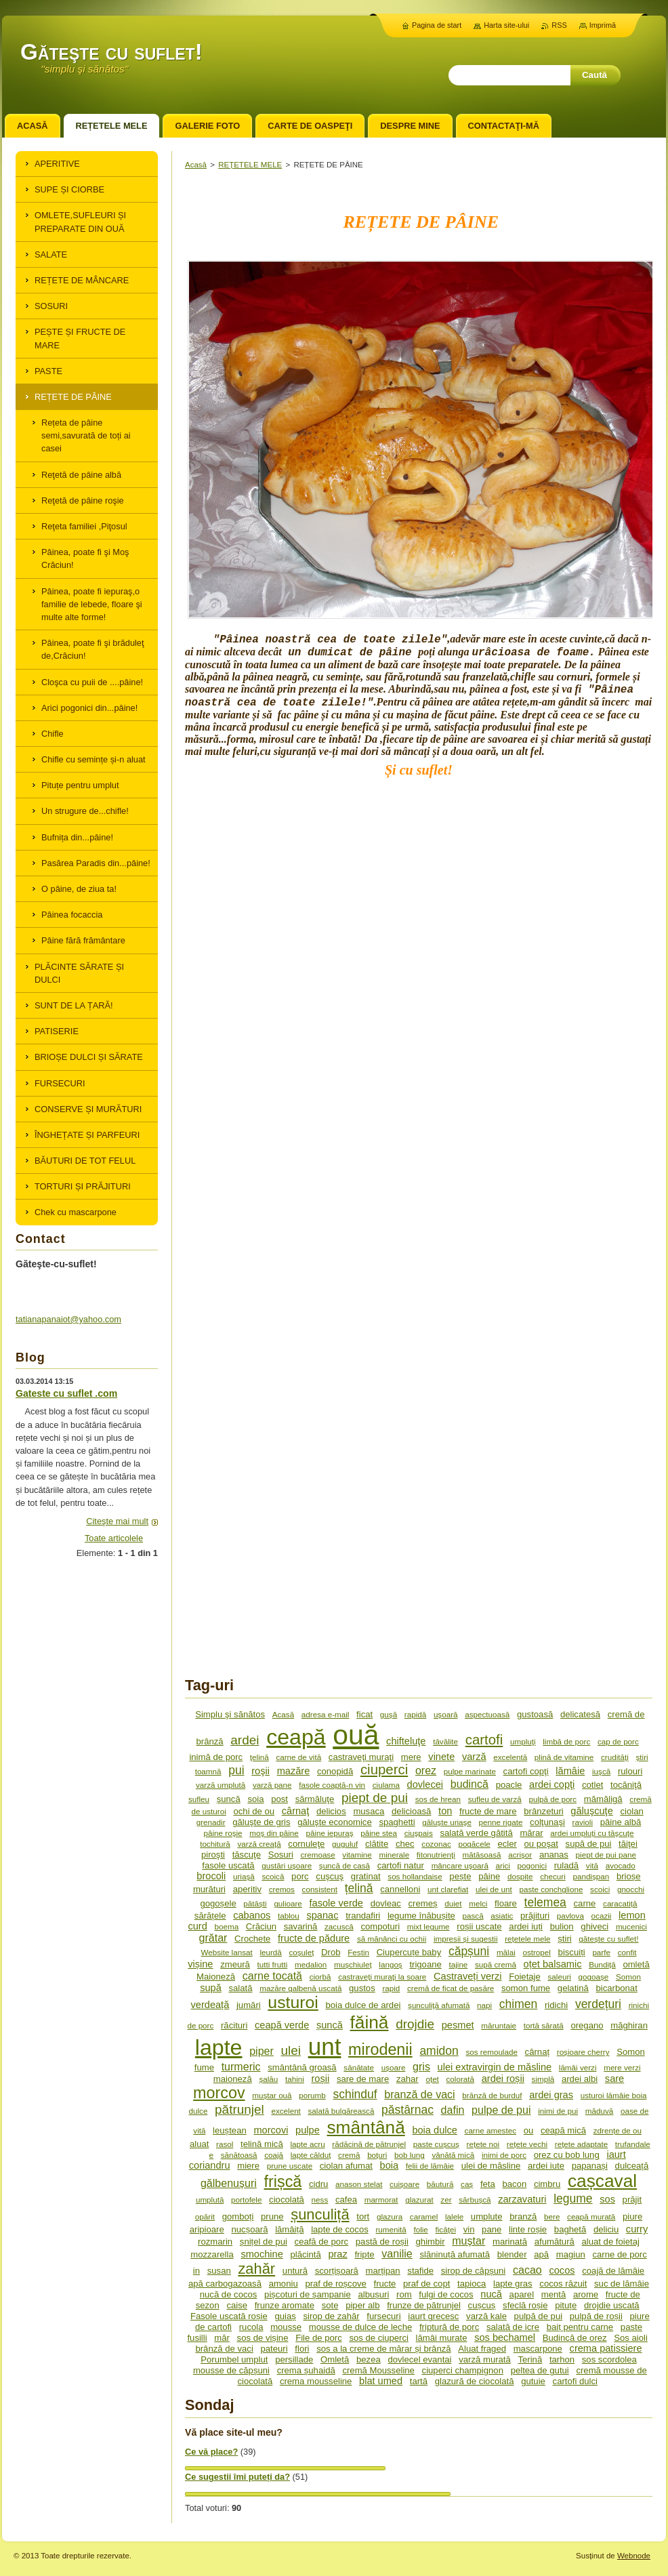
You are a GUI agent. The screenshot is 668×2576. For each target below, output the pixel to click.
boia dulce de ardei (362, 2005)
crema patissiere (606, 2348)
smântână (365, 2127)
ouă (356, 1735)
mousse (285, 2327)
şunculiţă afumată (438, 2005)
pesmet (458, 2025)
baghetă (570, 2229)
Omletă (334, 2359)
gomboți (238, 2216)
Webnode (633, 2556)
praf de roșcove (335, 2283)
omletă (636, 1964)
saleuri (559, 1976)
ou (529, 2130)
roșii (320, 2078)
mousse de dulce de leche (361, 2327)
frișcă (283, 2181)
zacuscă (339, 1926)
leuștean (230, 2130)
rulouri (630, 1771)
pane (491, 2229)
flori (302, 2349)
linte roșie (528, 2229)
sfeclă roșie (525, 2305)
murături (209, 1889)
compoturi (380, 1926)
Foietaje (525, 1976)
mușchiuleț (353, 1964)
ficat (364, 1714)
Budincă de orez (575, 2338)
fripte (364, 2254)
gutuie (533, 2381)
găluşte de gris (261, 1822)
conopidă (335, 1771)
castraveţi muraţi (361, 1757)
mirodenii (380, 2049)
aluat (199, 2144)
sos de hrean (438, 1799)
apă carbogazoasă (225, 2283)
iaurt (615, 2154)
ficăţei (446, 2229)
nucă (491, 2294)
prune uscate (289, 2165)
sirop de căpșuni (473, 2271)
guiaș (284, 2316)
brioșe (629, 1876)
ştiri (641, 1757)
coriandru (209, 2165)
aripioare (207, 2229)
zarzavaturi (522, 2199)
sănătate (358, 2067)
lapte (219, 2047)
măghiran (629, 2025)
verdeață (210, 2004)
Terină (530, 2359)
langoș (390, 1964)
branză (523, 2216)
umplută (210, 2199)
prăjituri (534, 1915)
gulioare (287, 1903)
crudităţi (615, 1757)
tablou (288, 1915)
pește (460, 1876)
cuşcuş (329, 1876)
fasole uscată (228, 1865)
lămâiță (289, 2229)
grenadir (211, 1822)
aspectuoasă (487, 1714)
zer (445, 2199)
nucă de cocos (228, 2294)
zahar (407, 2079)
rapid (391, 1988)
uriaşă (244, 1876)
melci (478, 1903)
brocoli (211, 1875)
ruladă (566, 1865)
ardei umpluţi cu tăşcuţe (591, 1832)
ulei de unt (494, 1889)
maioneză (232, 2079)
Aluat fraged (482, 2349)
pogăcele (474, 1843)
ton (445, 1810)
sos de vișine (263, 2338)
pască (473, 1915)
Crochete (252, 1939)
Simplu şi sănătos (230, 1714)
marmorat (381, 2199)
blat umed (380, 2380)
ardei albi (580, 2079)
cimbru (547, 2184)
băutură (440, 2184)
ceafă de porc (322, 2241)
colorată (460, 2078)
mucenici (631, 1926)
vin (469, 2229)
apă (541, 2254)
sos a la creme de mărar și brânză (383, 2349)
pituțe (566, 2305)
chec (405, 1844)
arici (503, 1865)
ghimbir (430, 2241)
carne (585, 1903)
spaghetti (397, 1822)
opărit (205, 2216)
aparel (522, 2294)
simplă (543, 2078)
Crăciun (261, 1926)
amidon (438, 2051)
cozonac (436, 1843)
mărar (531, 1833)
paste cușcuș (436, 2144)
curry (637, 2229)
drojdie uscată (612, 2305)
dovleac (386, 1903)
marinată (510, 2241)
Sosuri (280, 1854)
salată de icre (512, 2327)
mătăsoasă (482, 1854)
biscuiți (571, 1952)
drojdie (415, 2024)
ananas (553, 1854)
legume (573, 2198)
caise (236, 2305)
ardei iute (546, 2166)
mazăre (293, 1770)
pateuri (274, 2349)
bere (552, 2216)
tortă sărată (544, 2025)
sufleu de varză (495, 1799)
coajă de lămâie (613, 2271)
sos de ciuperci (379, 2338)
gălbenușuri (229, 2183)
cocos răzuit (563, 2283)
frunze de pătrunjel (424, 2305)
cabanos (251, 1915)
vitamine (356, 1854)
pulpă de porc (552, 1799)
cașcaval (602, 2181)
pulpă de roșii (596, 2316)
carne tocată (272, 1975)
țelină (359, 1888)
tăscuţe (246, 1854)
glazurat (419, 2199)
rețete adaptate (581, 2144)
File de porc (318, 2338)
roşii (260, 1770)
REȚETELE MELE (250, 165)
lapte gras (513, 2283)
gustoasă (535, 1714)
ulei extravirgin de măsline (495, 2067)
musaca (368, 1811)
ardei (244, 1740)
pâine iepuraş (330, 1832)
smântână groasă (302, 2067)
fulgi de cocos (446, 2294)
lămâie (570, 1770)
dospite (520, 1876)
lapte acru (307, 2144)
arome (585, 2294)
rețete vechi (527, 2144)
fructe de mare (488, 1811)
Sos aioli (631, 2338)
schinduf (355, 2094)
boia (389, 2165)
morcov (219, 2093)
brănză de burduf (492, 2095)
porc (300, 1876)
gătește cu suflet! (608, 1938)
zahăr (256, 2268)
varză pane (272, 1784)
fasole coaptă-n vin (332, 1784)
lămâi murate (441, 2338)
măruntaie (498, 2025)
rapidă (415, 1714)
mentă (553, 2294)
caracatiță (620, 1903)
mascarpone (538, 2349)
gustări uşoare (287, 1865)
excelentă (510, 1757)
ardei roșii (503, 2078)
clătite (376, 1844)
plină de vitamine (564, 1757)
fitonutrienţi (436, 1854)
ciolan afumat (346, 2166)
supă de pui (589, 1844)
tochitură (215, 1843)
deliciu (606, 2229)
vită (592, 1865)
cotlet (592, 1785)
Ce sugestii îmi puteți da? (237, 2477)
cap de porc (618, 1741)
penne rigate (501, 1822)
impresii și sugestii (466, 1938)
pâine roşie (223, 1832)
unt (324, 2046)
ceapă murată (591, 2216)
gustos (362, 1988)
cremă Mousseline (378, 2370)
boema (227, 1926)
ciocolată (286, 2199)
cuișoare (404, 2184)
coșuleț (301, 1952)
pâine (489, 1876)
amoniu (283, 2283)
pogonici (532, 1865)
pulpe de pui (501, 2110)
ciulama (386, 1784)
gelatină (573, 1988)
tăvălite (445, 1741)
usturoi (293, 2002)
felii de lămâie (430, 2165)
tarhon (562, 2359)
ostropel (536, 1952)
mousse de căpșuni (231, 2370)
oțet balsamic (553, 1964)
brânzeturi (543, 1811)
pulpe (307, 2130)
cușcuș (482, 2305)
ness (320, 2199)
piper (261, 2051)
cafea (346, 2199)
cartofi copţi (526, 1771)
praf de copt (426, 2283)
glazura (389, 2216)
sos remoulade (491, 2051)
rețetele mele (527, 1938)
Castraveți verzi (467, 1976)
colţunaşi (547, 1822)
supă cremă (495, 1964)
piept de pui (374, 1798)
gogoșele (218, 1903)
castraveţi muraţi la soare (382, 1976)
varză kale (486, 2316)
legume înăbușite (421, 1915)
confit (627, 1952)
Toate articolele (114, 1538)
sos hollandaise (415, 1876)
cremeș (423, 1903)
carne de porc (620, 2254)
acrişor (520, 1854)
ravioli (582, 1822)
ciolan (631, 1811)
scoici (600, 1889)
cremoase (318, 1854)
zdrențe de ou (617, 2130)
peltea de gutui (540, 2370)
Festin (358, 1952)
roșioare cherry (583, 2051)
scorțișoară (336, 2271)
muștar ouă (271, 2095)
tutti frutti (272, 1964)
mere (411, 1757)
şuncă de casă (344, 1865)
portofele (246, 2199)
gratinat (366, 1876)
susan (219, 2271)
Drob (330, 1952)
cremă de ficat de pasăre (450, 1988)
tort (362, 2216)
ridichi (556, 2005)
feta (487, 2184)
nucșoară (249, 2229)
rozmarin (215, 2241)
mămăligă (603, 1799)
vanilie (397, 2253)
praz (337, 2254)
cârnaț (537, 2052)
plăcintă (305, 2254)
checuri (553, 1876)
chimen (518, 2004)
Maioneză (215, 1976)
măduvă (599, 2110)
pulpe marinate (470, 1771)
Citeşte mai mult (117, 1521)
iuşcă (601, 1771)
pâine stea (378, 1832)
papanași (590, 2166)
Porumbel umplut (234, 2359)
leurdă (270, 1952)
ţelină (259, 1757)
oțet (431, 2078)
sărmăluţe (315, 1799)
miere (248, 2166)
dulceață (632, 2166)
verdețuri (598, 2004)
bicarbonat (617, 1988)
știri (564, 1939)
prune (272, 2216)
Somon (628, 1976)
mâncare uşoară (460, 1865)
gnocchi (630, 1889)
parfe (601, 1952)
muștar (468, 2240)
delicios (331, 1811)
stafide (420, 2271)
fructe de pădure (314, 1938)
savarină (301, 1926)
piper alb (362, 2305)
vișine (200, 1964)
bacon (514, 2184)
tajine (457, 1964)
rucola (251, 2327)
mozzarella (211, 2254)
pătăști (254, 1903)
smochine (262, 2254)
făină (369, 2022)
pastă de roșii (382, 2241)
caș (467, 2184)
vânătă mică (453, 2154)
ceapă (295, 1737)
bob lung (409, 2154)
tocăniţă (626, 1785)
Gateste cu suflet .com (66, 1393)
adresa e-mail (325, 1714)
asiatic (501, 1915)
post (279, 1799)
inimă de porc (216, 1757)
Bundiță (602, 1964)
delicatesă (580, 1714)
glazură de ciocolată (474, 2381)
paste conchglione (551, 1889)
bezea (368, 2359)
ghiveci (594, 1926)
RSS (558, 25)
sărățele (210, 1915)
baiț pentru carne (580, 2327)
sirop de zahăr (331, 2316)
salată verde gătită (476, 1833)
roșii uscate (479, 1926)
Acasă (196, 165)
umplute (487, 2216)
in (196, 2271)
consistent (319, 1889)
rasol (224, 2144)
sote (330, 2305)
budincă (469, 1784)
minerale (394, 1854)
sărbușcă (474, 2199)
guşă (388, 1714)
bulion (562, 1926)
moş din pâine (274, 1832)
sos (607, 2199)
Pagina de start (436, 25)
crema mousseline (316, 2381)
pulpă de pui (538, 2316)
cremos (282, 1889)
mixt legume (428, 1926)
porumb (312, 2095)
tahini (294, 2078)
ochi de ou (253, 1811)
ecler (506, 1844)
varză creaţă (259, 1843)
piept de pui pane (606, 1854)
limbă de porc (566, 1741)
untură (295, 2271)
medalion (311, 1964)
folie (420, 2229)
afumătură (555, 2241)
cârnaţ (296, 1810)
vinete (441, 1756)
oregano (586, 2025)
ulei (291, 2050)
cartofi (484, 1739)
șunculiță (320, 2214)
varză (474, 1756)
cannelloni (400, 1889)
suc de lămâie (621, 2283)
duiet (452, 1903)
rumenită (390, 2229)
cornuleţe (306, 1844)
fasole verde (336, 1903)
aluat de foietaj (611, 2241)
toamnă (208, 1771)
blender (512, 2254)
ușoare (393, 2067)
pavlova (570, 1915)
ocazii (601, 1915)
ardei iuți (526, 1926)
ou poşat (541, 1844)
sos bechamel (504, 2337)
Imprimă (602, 25)
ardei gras (551, 2094)
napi (484, 2005)
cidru (318, 2184)
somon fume (525, 1988)
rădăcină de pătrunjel (369, 2144)
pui (236, 1770)
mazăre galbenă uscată (300, 1988)
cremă (349, 2154)
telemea (545, 1902)
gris (421, 2066)
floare (506, 1903)
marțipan (383, 2271)
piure (632, 2216)
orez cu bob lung (567, 2155)
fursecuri (383, 2316)
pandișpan (590, 1876)
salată (240, 1988)
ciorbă (320, 1976)
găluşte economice (334, 1822)
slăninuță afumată (454, 2254)
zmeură (235, 1964)
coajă (273, 2154)
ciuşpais (418, 1832)
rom (404, 2294)
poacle (509, 1785)
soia (255, 1799)
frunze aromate (284, 2305)
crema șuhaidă (306, 2370)
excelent (285, 2110)
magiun (570, 2254)
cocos (562, 2270)
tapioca (471, 2283)
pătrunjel (239, 2109)
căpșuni (468, 1951)
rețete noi (483, 2144)
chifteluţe (405, 1741)
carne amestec (490, 2130)
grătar (213, 1937)
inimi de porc (504, 2154)
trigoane (425, 1964)
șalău (268, 2078)
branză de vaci (419, 2094)
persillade (294, 2359)
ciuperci (384, 1769)
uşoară (446, 1714)
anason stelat (358, 2184)
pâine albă (621, 1822)
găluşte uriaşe (447, 1822)
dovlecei (425, 1784)
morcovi (270, 2130)
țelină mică (262, 2144)
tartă (418, 2381)
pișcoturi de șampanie (307, 2294)
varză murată (485, 2359)
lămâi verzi (578, 2067)
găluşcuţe (591, 1810)
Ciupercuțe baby (409, 1952)
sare (614, 2078)
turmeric (241, 2066)
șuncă (329, 2025)
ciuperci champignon (462, 2370)
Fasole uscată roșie (229, 2316)
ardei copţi (552, 1784)
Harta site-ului (506, 25)
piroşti (213, 1854)
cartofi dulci (575, 2381)
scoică (273, 1876)
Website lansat (226, 1952)
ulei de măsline (491, 2166)
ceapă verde (282, 2025)
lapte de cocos (340, 2229)
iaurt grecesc (433, 2316)
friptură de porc (449, 2327)
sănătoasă (239, 2154)
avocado (620, 1865)
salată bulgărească (341, 2110)
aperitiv (247, 1889)
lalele (454, 2216)
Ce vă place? (211, 2452)
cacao (527, 2270)
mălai (506, 1952)
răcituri (234, 2025)
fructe (385, 2283)
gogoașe (594, 1976)
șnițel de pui (263, 2241)
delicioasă (411, 1811)
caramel (424, 2216)
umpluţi (523, 1741)
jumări (248, 2005)
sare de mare (363, 2079)
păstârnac (407, 2110)
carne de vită (298, 1757)
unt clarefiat (447, 1889)
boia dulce (434, 2130)
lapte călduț (311, 2154)
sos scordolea (609, 2359)
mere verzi (622, 2067)
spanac (322, 1915)
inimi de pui (558, 2110)
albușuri (373, 2294)
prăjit (632, 2199)
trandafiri (363, 1915)
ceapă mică (563, 2130)
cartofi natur (400, 1865)
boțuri (377, 2154)
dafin (453, 2110)
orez (425, 1770)
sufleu (198, 1799)
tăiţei (628, 1844)
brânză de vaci (224, 2349)
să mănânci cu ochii (391, 1938)
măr (222, 2338)
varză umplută (220, 1784)
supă (211, 1987)
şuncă (229, 1799)
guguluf (345, 1843)
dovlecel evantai (419, 2359)
